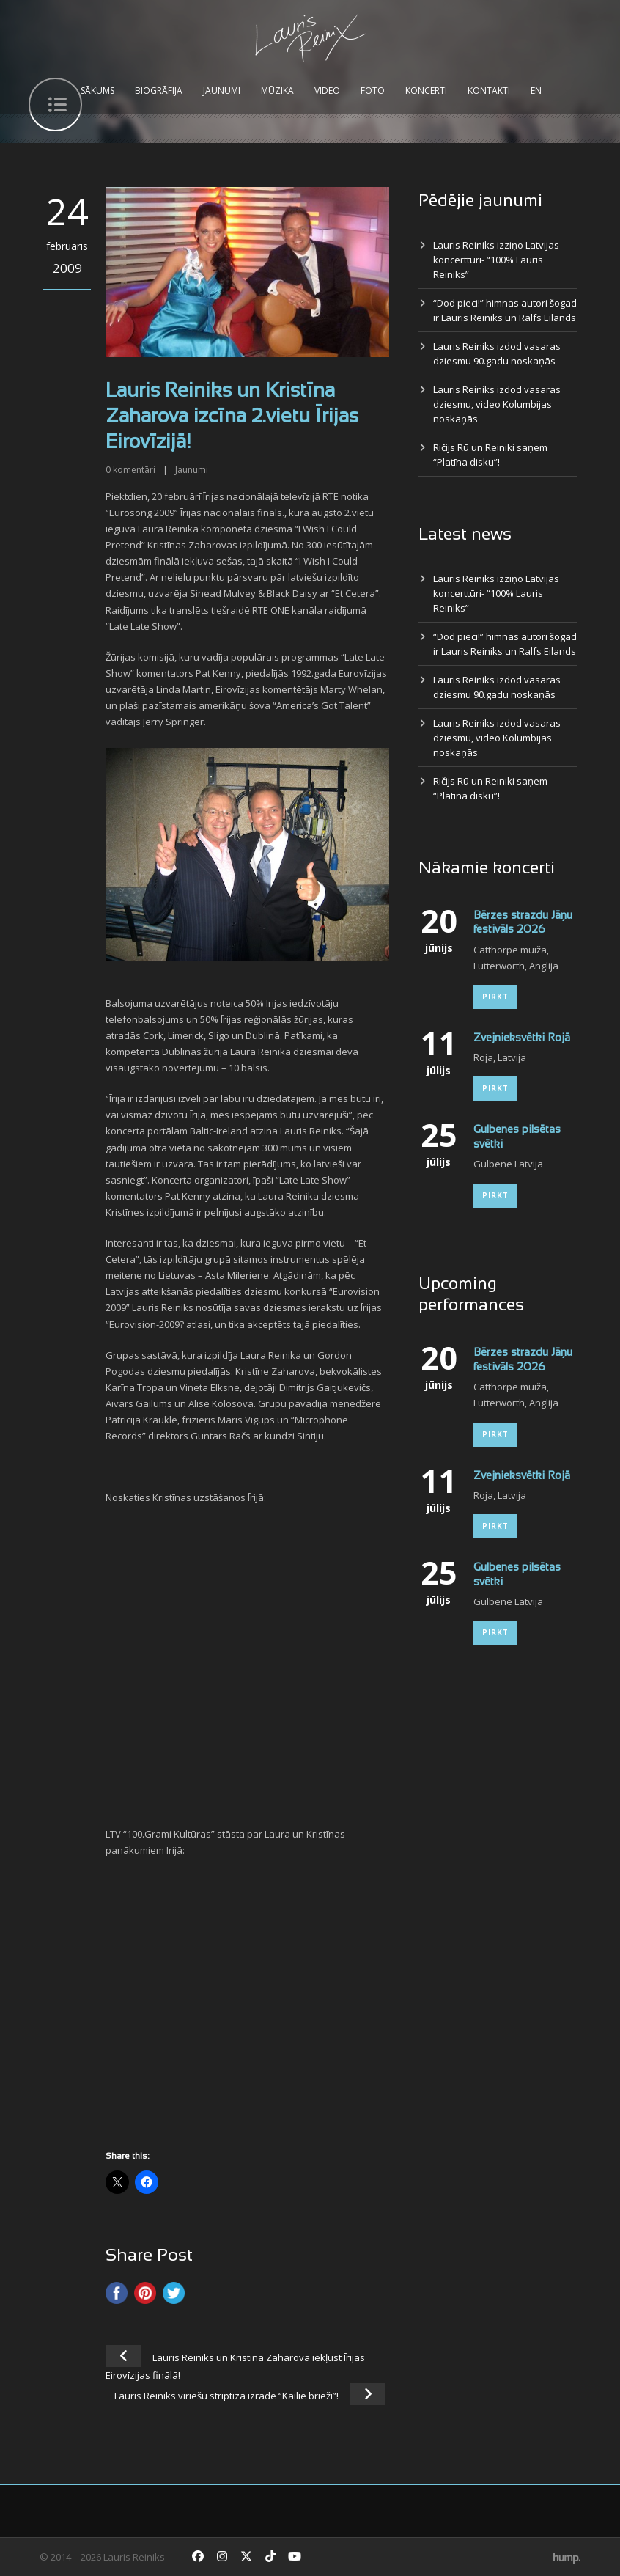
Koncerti (426, 90)
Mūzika (277, 90)
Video (327, 90)
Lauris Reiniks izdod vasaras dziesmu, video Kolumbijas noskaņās (497, 404)
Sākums (97, 90)
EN (536, 90)
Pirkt (495, 996)
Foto (373, 90)
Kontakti (489, 90)
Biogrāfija (158, 90)
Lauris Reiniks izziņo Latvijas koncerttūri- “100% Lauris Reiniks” (496, 259)
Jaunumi (221, 90)
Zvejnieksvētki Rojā (521, 1038)
